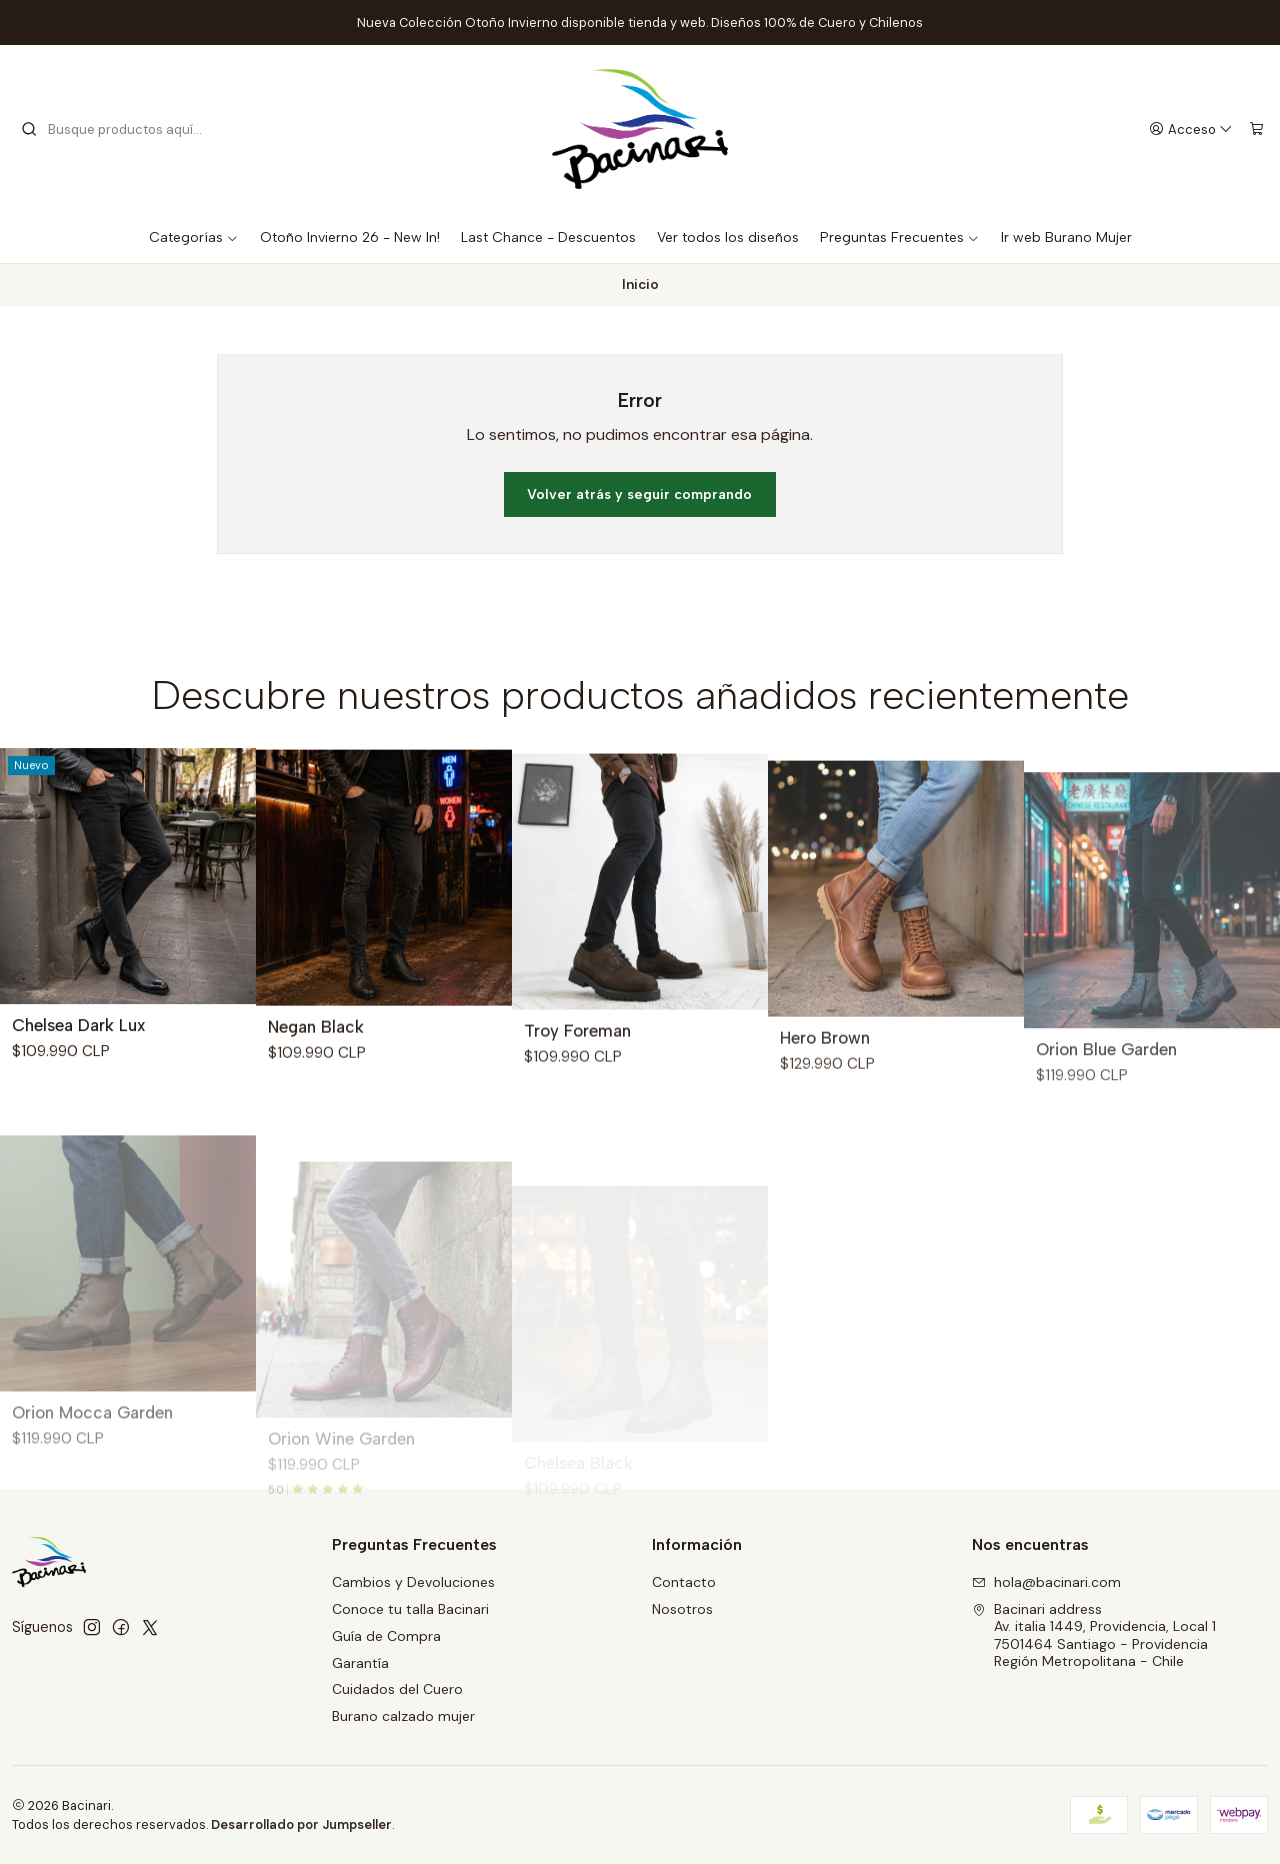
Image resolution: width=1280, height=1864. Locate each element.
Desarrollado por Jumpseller (301, 1824)
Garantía (360, 1663)
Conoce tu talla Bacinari (410, 1609)
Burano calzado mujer (403, 1716)
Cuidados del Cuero (397, 1689)
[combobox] (122, 129)
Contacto (684, 1582)
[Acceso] (1191, 129)
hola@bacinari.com (1046, 1582)
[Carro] (1256, 129)
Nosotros (682, 1609)
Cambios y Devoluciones (413, 1582)
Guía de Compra (386, 1636)
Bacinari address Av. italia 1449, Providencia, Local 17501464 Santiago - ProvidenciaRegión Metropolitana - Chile (1094, 1635)
